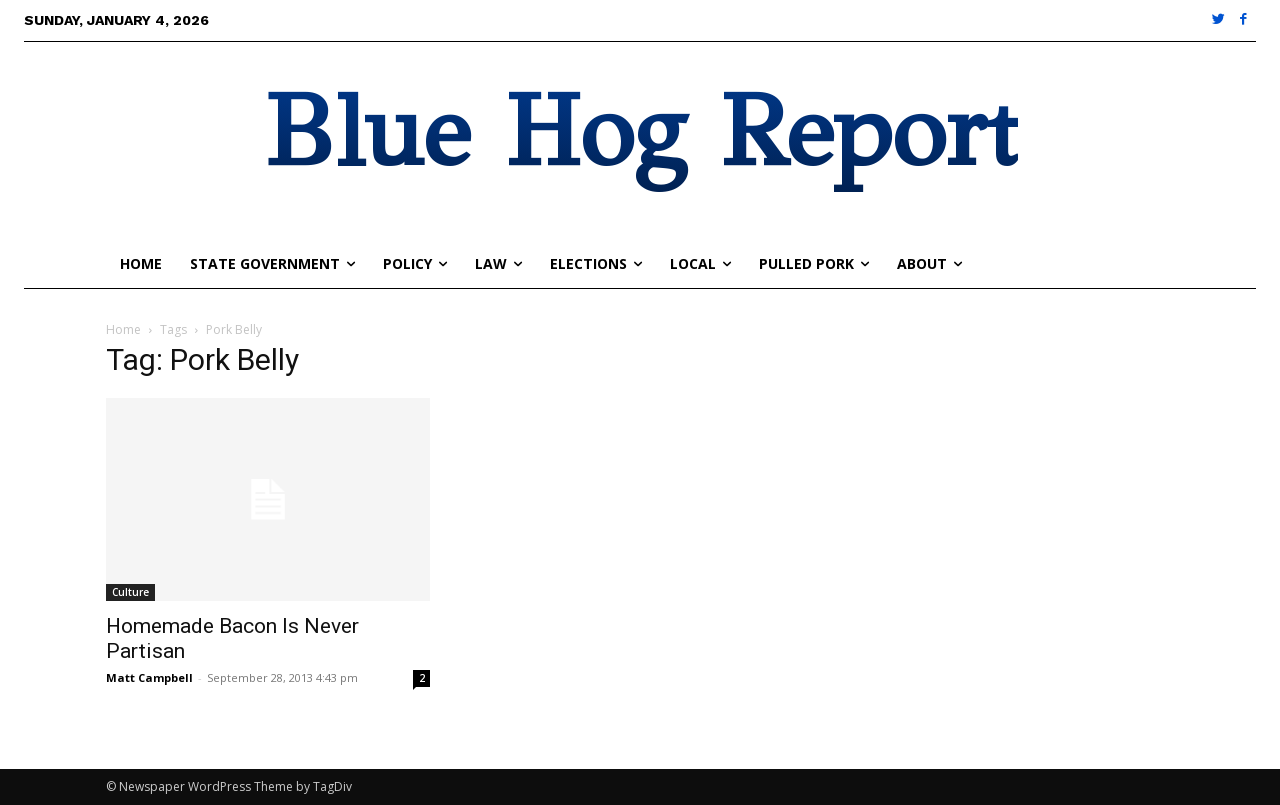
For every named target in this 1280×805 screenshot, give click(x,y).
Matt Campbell (149, 677)
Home (123, 329)
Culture (130, 592)
